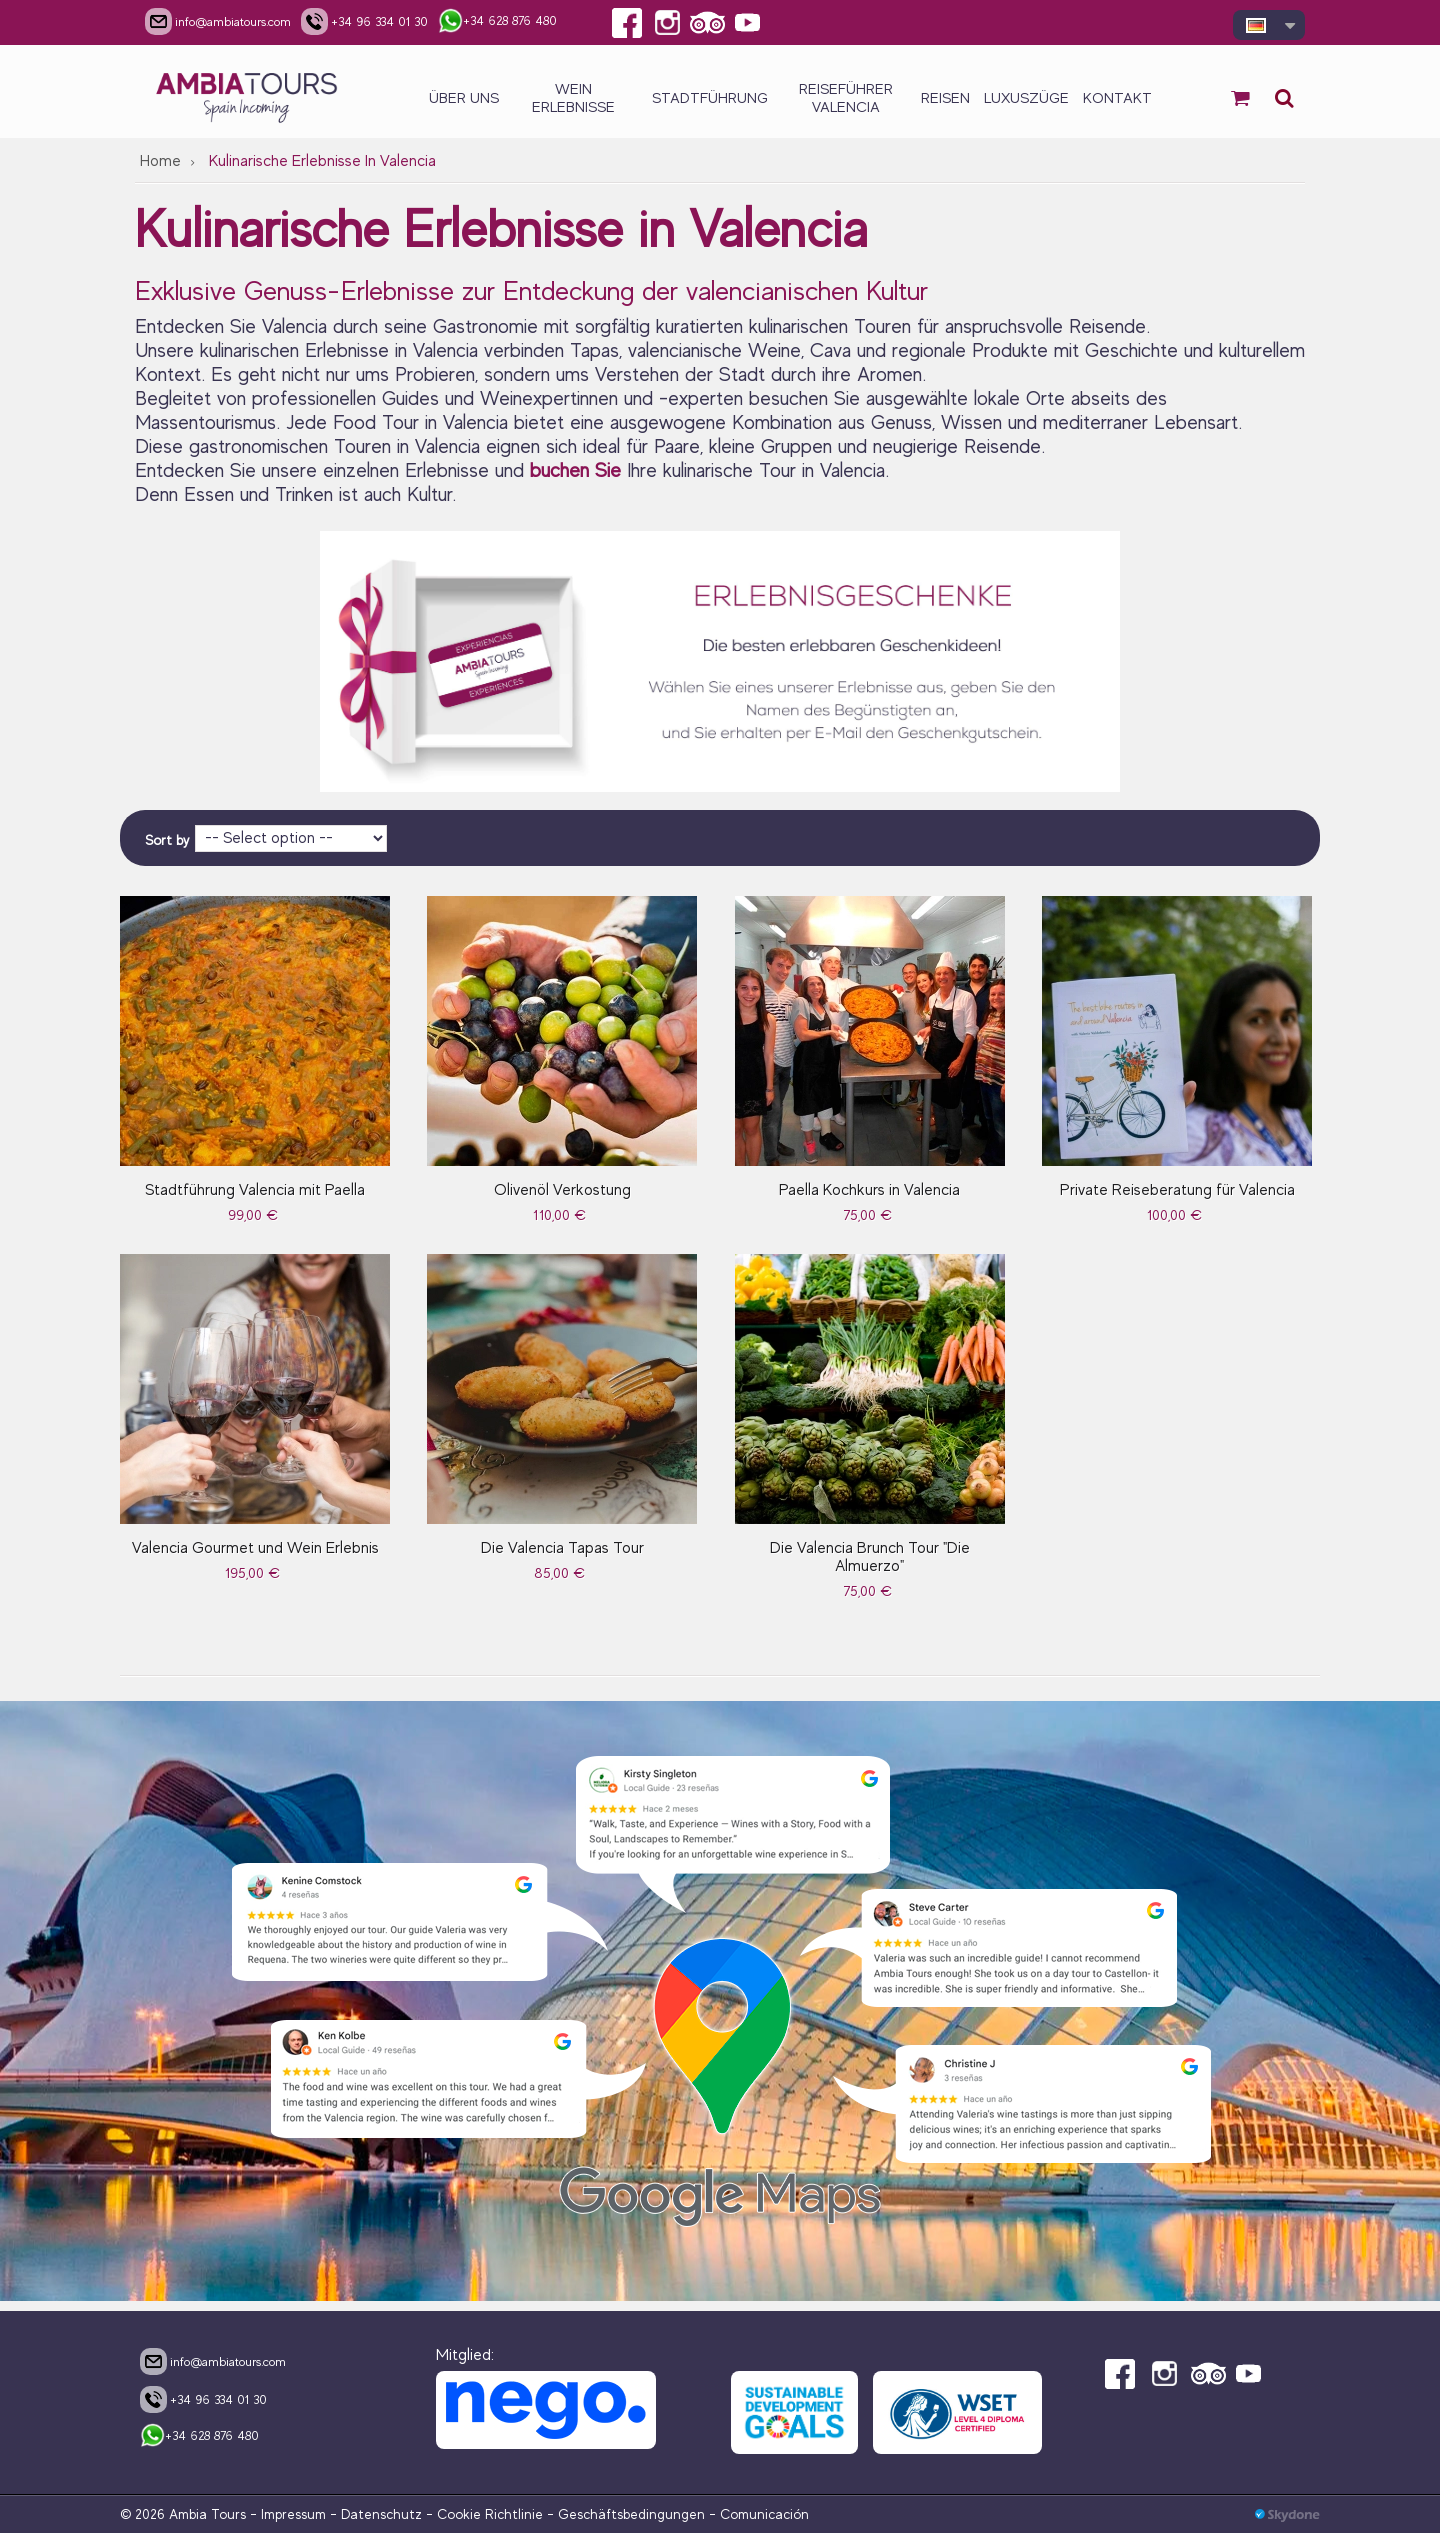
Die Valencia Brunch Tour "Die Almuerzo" (870, 1557)
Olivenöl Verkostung (562, 1190)
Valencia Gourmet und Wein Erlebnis (255, 1548)
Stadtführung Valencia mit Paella (255, 1190)
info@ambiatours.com (213, 2361)
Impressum (293, 2514)
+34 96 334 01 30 (203, 2399)
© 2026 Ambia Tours (185, 2514)
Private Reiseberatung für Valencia (1177, 1190)
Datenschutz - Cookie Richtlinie (442, 2514)
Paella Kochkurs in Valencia (869, 1190)
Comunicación (764, 2514)
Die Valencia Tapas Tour (562, 1548)
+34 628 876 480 (199, 2437)
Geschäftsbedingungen (631, 2514)
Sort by (167, 840)
